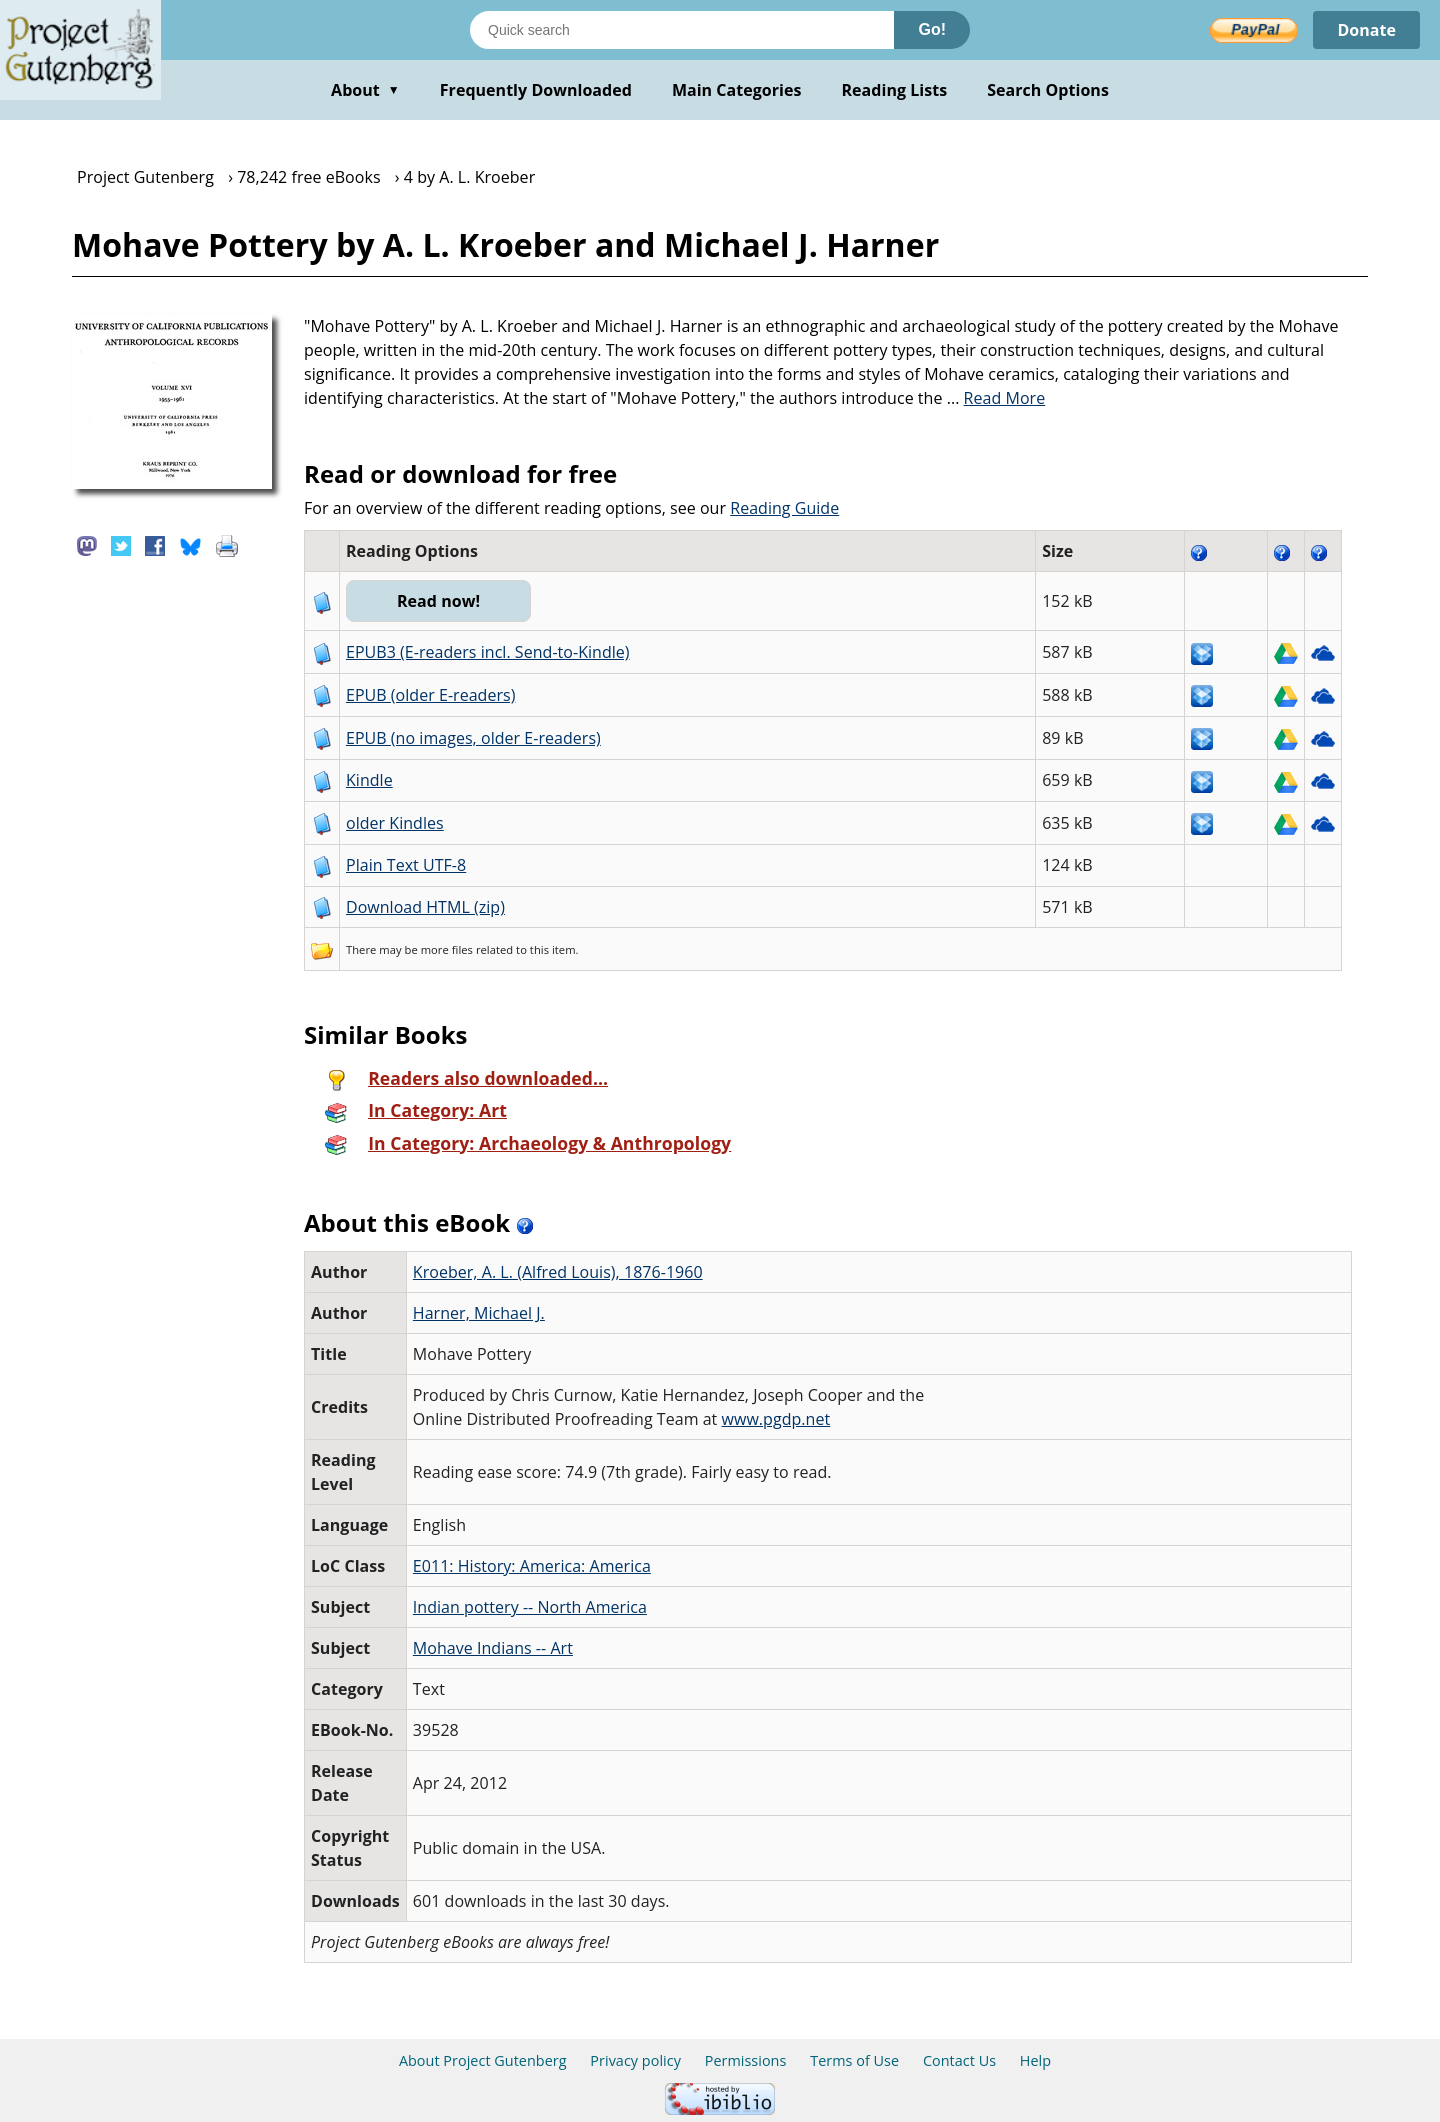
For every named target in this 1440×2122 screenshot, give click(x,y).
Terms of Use (854, 2060)
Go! (932, 29)
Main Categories (737, 90)
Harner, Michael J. (479, 1313)
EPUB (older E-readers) (430, 695)
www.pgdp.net (776, 1419)
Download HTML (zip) (425, 907)
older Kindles (395, 823)
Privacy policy (635, 2060)
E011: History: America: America (532, 1566)
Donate (1366, 30)
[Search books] (682, 30)
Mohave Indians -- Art (493, 1648)
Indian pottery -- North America (530, 1607)
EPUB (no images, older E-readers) (473, 738)
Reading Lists (895, 90)
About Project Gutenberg (483, 2060)
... (996, 398)
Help (1035, 2060)
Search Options (1048, 90)
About (365, 90)
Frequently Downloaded (536, 90)
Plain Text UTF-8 (406, 865)
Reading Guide (784, 508)
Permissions (746, 2060)
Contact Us (959, 2060)
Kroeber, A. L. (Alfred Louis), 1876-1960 (558, 1272)
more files (447, 949)
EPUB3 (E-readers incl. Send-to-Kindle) (488, 652)
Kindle (369, 780)
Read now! (438, 601)
